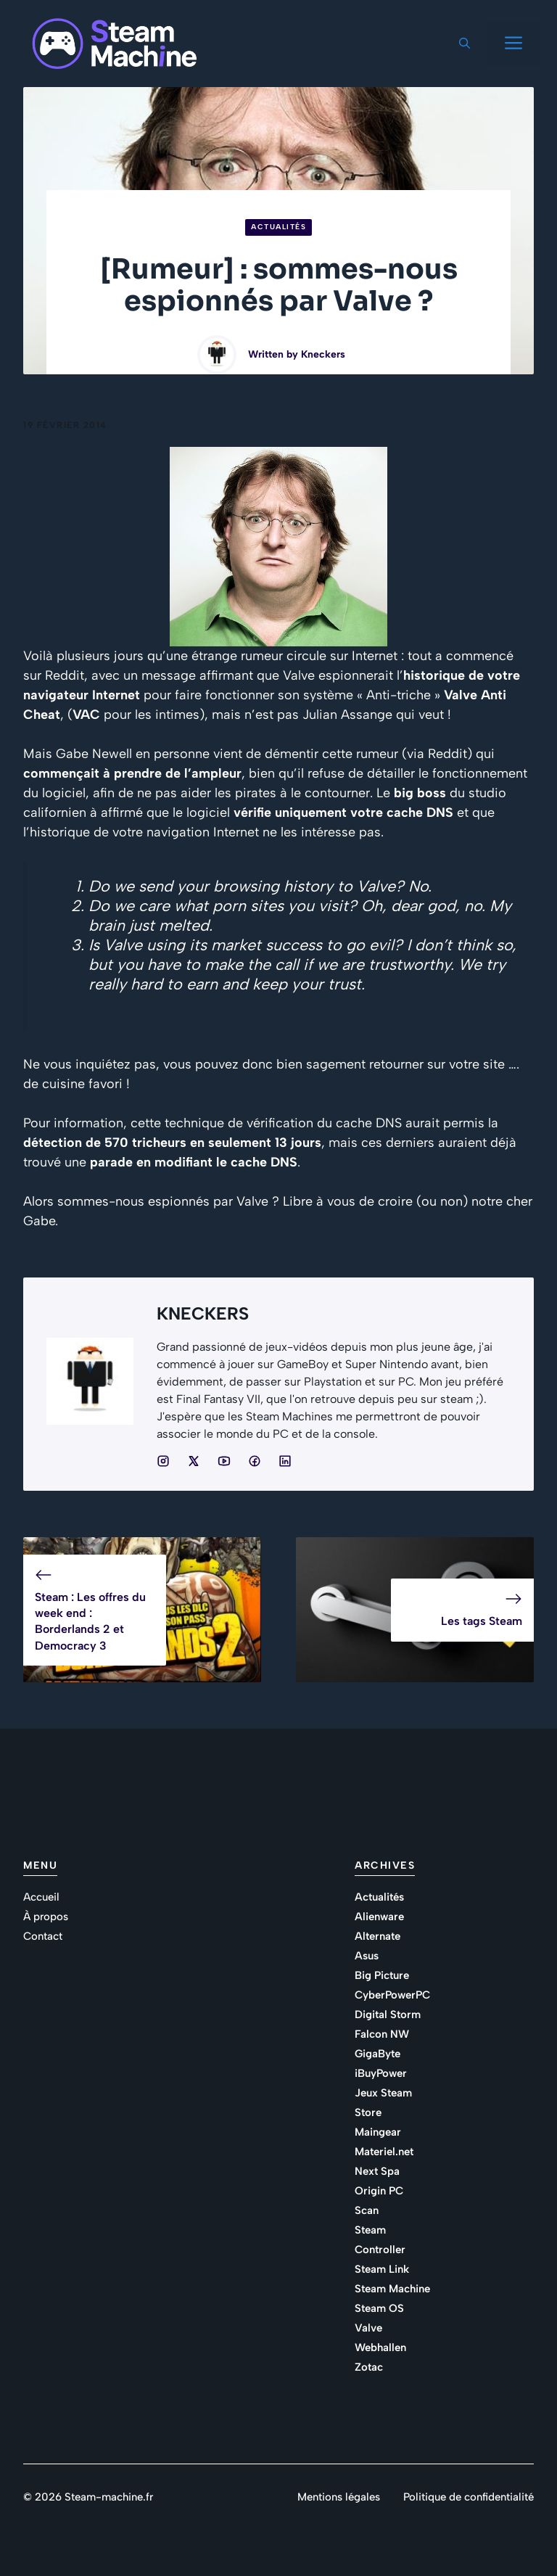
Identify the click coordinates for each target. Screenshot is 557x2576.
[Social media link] (163, 1461)
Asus (367, 1955)
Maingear (378, 2132)
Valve (368, 2327)
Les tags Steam (481, 1621)
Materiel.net (384, 2151)
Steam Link (382, 2269)
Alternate (377, 1936)
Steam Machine (392, 2288)
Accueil (41, 1897)
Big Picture (382, 1975)
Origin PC (379, 2190)
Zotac (369, 2367)
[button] (464, 43)
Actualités (278, 226)
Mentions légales (338, 2496)
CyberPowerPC (392, 1994)
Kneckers (323, 354)
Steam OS (379, 2308)
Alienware (379, 1916)
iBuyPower (381, 2073)
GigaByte (377, 2053)
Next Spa (377, 2171)
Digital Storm (388, 2014)
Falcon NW (382, 2034)
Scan (367, 2210)
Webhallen (380, 2347)
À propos (45, 1916)
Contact (42, 1936)
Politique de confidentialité (468, 2496)
